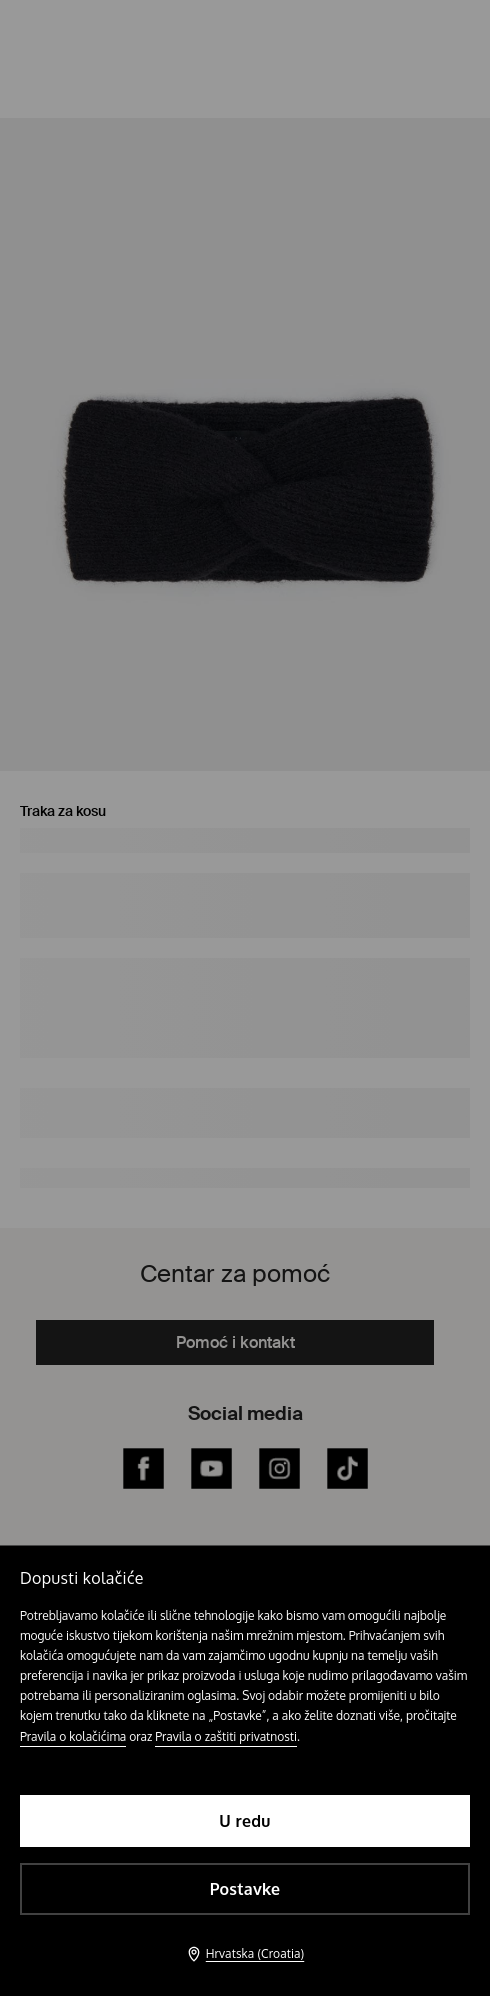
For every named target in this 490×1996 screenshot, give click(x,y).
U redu (244, 1821)
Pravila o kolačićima (73, 1736)
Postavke (245, 1889)
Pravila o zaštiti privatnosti (226, 1736)
